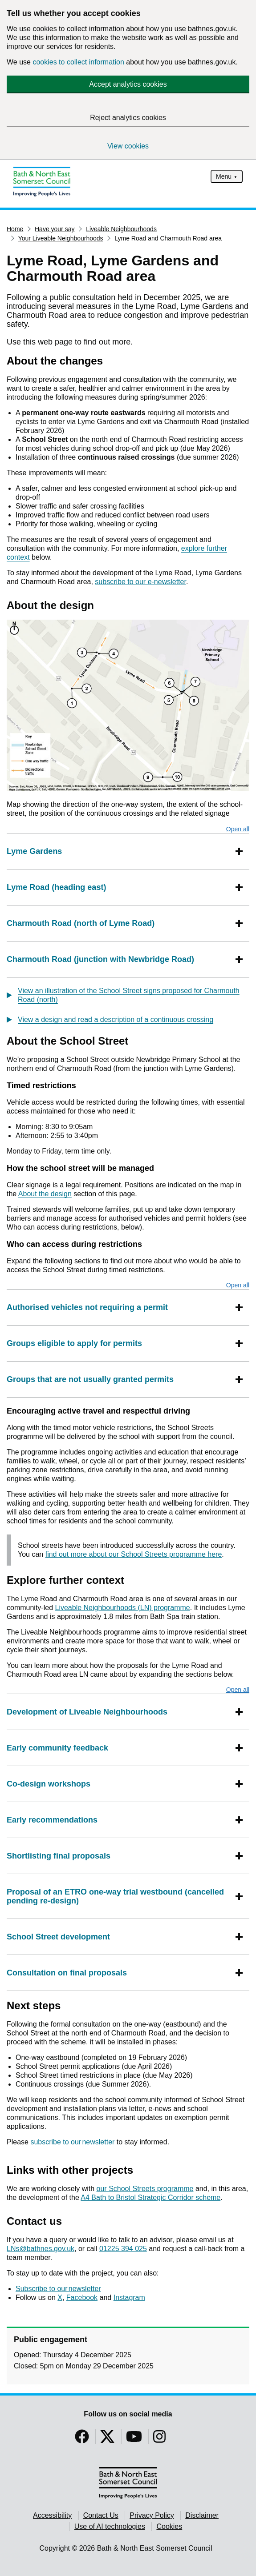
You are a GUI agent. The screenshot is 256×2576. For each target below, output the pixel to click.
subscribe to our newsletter (72, 2142)
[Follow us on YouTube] (134, 2439)
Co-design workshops (50, 1783)
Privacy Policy (152, 2515)
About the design (45, 1194)
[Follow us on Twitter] (107, 2439)
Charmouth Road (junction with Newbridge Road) (100, 959)
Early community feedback (58, 1747)
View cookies (128, 146)
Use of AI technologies (109, 2526)
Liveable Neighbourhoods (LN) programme (122, 1607)
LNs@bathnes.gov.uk (40, 2248)
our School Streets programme (145, 2188)
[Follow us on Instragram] (159, 2439)
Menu (224, 176)
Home (15, 228)
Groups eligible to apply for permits (75, 1343)
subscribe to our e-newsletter (140, 581)
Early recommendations (53, 1819)
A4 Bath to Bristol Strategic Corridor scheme (150, 2197)
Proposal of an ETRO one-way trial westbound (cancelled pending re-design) (119, 1896)
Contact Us (100, 2515)
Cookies (169, 2526)
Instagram (129, 2297)
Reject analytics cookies (128, 117)
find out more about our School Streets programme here (133, 1554)
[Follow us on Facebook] (82, 2439)
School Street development (58, 1936)
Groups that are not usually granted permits (91, 1379)
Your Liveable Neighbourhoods (60, 238)
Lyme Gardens (34, 851)
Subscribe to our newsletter (58, 2288)
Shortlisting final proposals (60, 1855)
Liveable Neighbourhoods (121, 228)
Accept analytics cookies (128, 84)
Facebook (82, 2297)
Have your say (54, 228)
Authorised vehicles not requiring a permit (88, 1307)
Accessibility (52, 2515)
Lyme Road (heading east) (56, 887)
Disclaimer (202, 2515)
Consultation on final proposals (67, 1972)
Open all (237, 829)
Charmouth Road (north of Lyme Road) (80, 923)
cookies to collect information (78, 62)
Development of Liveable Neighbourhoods (87, 1711)
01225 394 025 (123, 2248)
